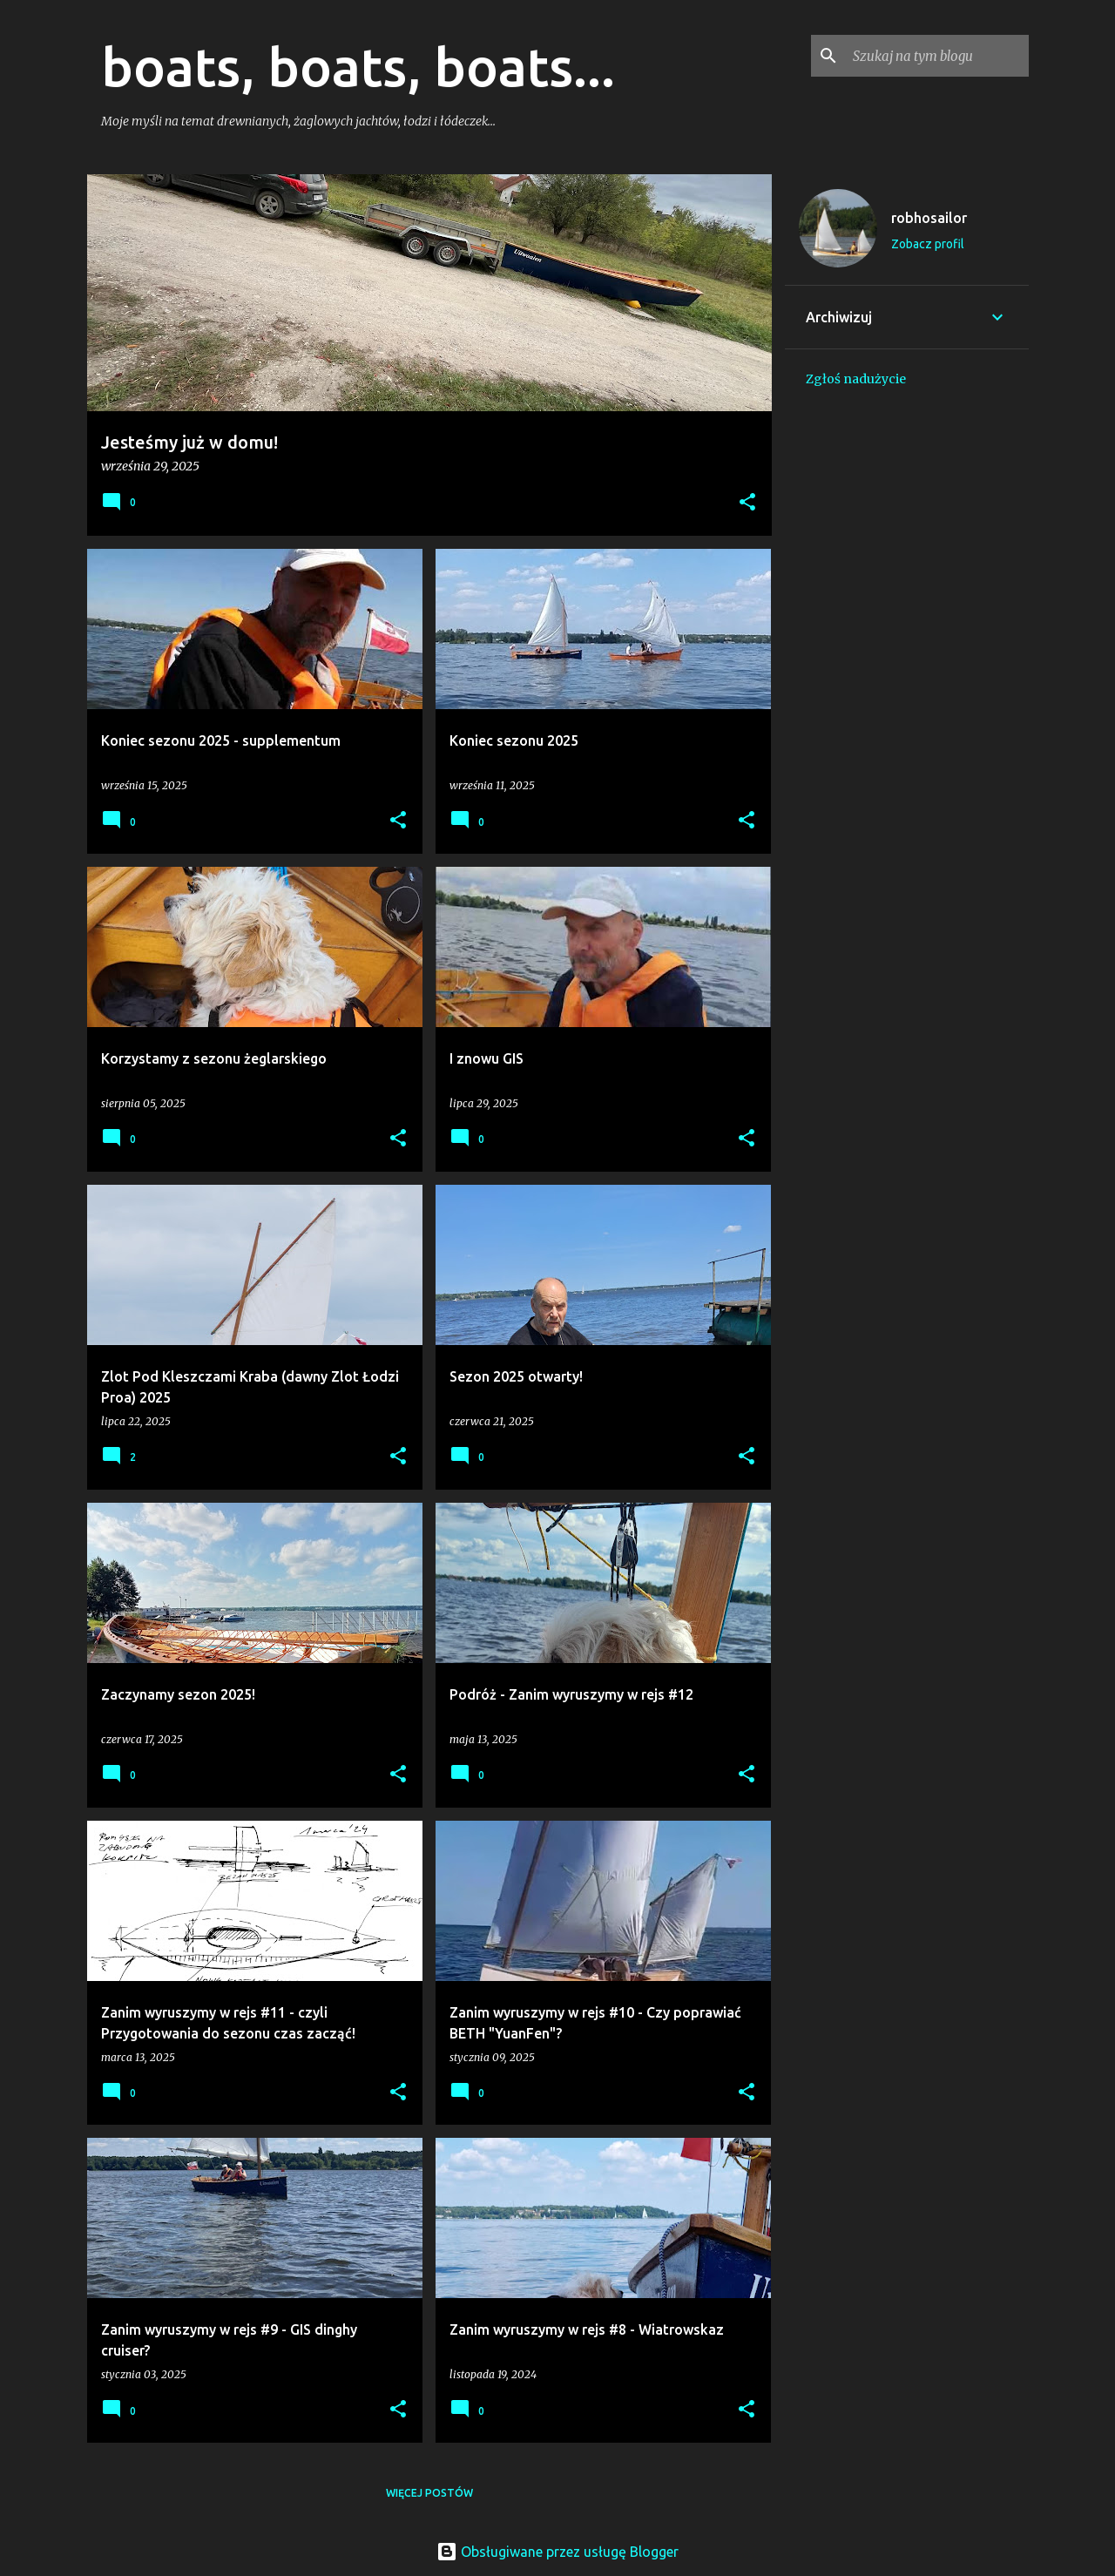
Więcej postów (429, 2492)
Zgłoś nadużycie (856, 379)
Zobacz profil (927, 244)
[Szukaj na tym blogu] (937, 56)
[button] (747, 503)
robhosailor (929, 218)
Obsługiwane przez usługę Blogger (557, 2551)
